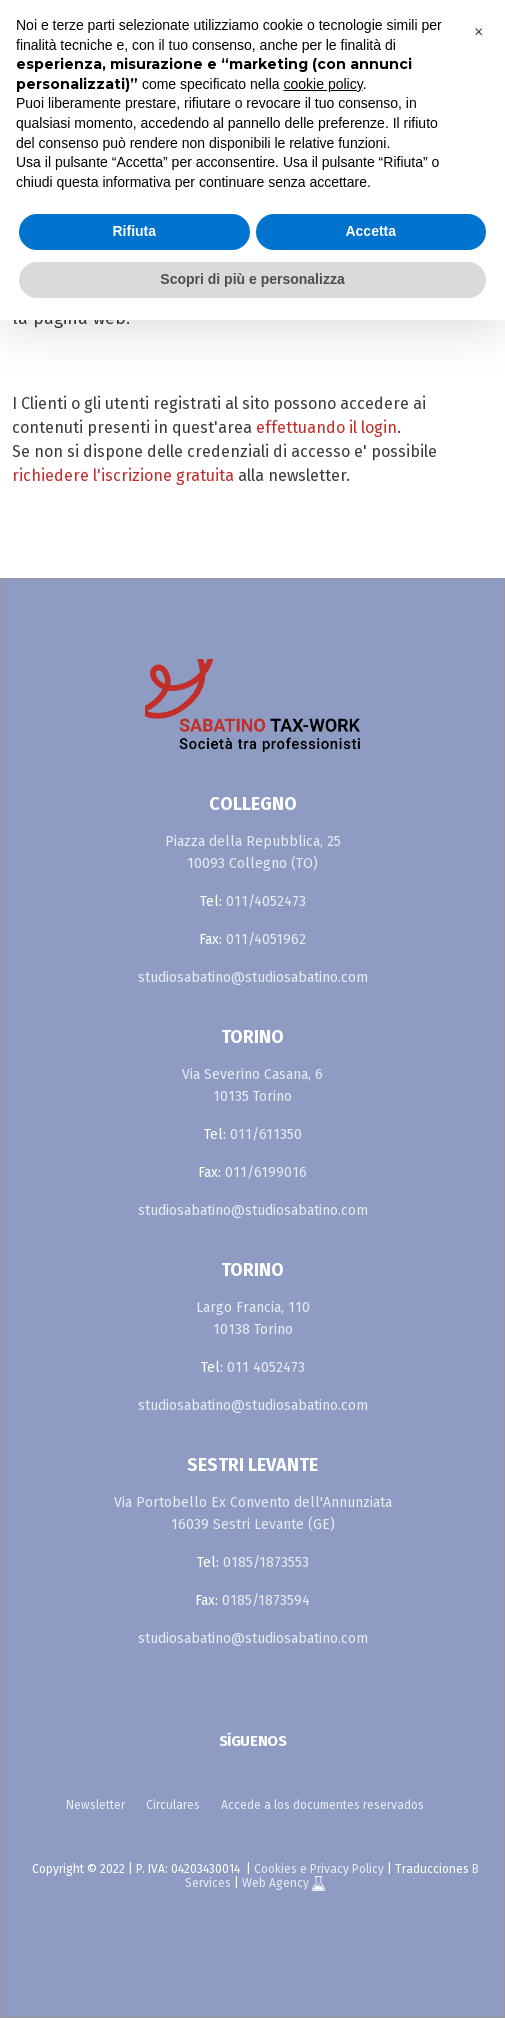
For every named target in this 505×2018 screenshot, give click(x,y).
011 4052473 (266, 1367)
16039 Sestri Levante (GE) (253, 1524)
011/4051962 (266, 939)
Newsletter (95, 1805)
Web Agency (277, 1883)
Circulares (173, 1805)
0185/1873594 (266, 1600)
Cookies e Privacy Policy (319, 1869)
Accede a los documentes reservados (322, 1805)
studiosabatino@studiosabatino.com (253, 977)
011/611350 (266, 1134)
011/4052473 (266, 901)
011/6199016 (266, 1172)
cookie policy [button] (323, 84)
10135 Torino (252, 1096)
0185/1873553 (266, 1562)
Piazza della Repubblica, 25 (253, 841)
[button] (479, 32)
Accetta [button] (370, 231)
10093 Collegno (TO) (252, 863)
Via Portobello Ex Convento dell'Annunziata (253, 1502)
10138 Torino (253, 1329)
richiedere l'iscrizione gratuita (123, 475)
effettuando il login (326, 427)
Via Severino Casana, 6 (252, 1074)
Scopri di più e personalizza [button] (252, 279)
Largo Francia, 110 (253, 1307)
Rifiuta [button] (134, 231)
